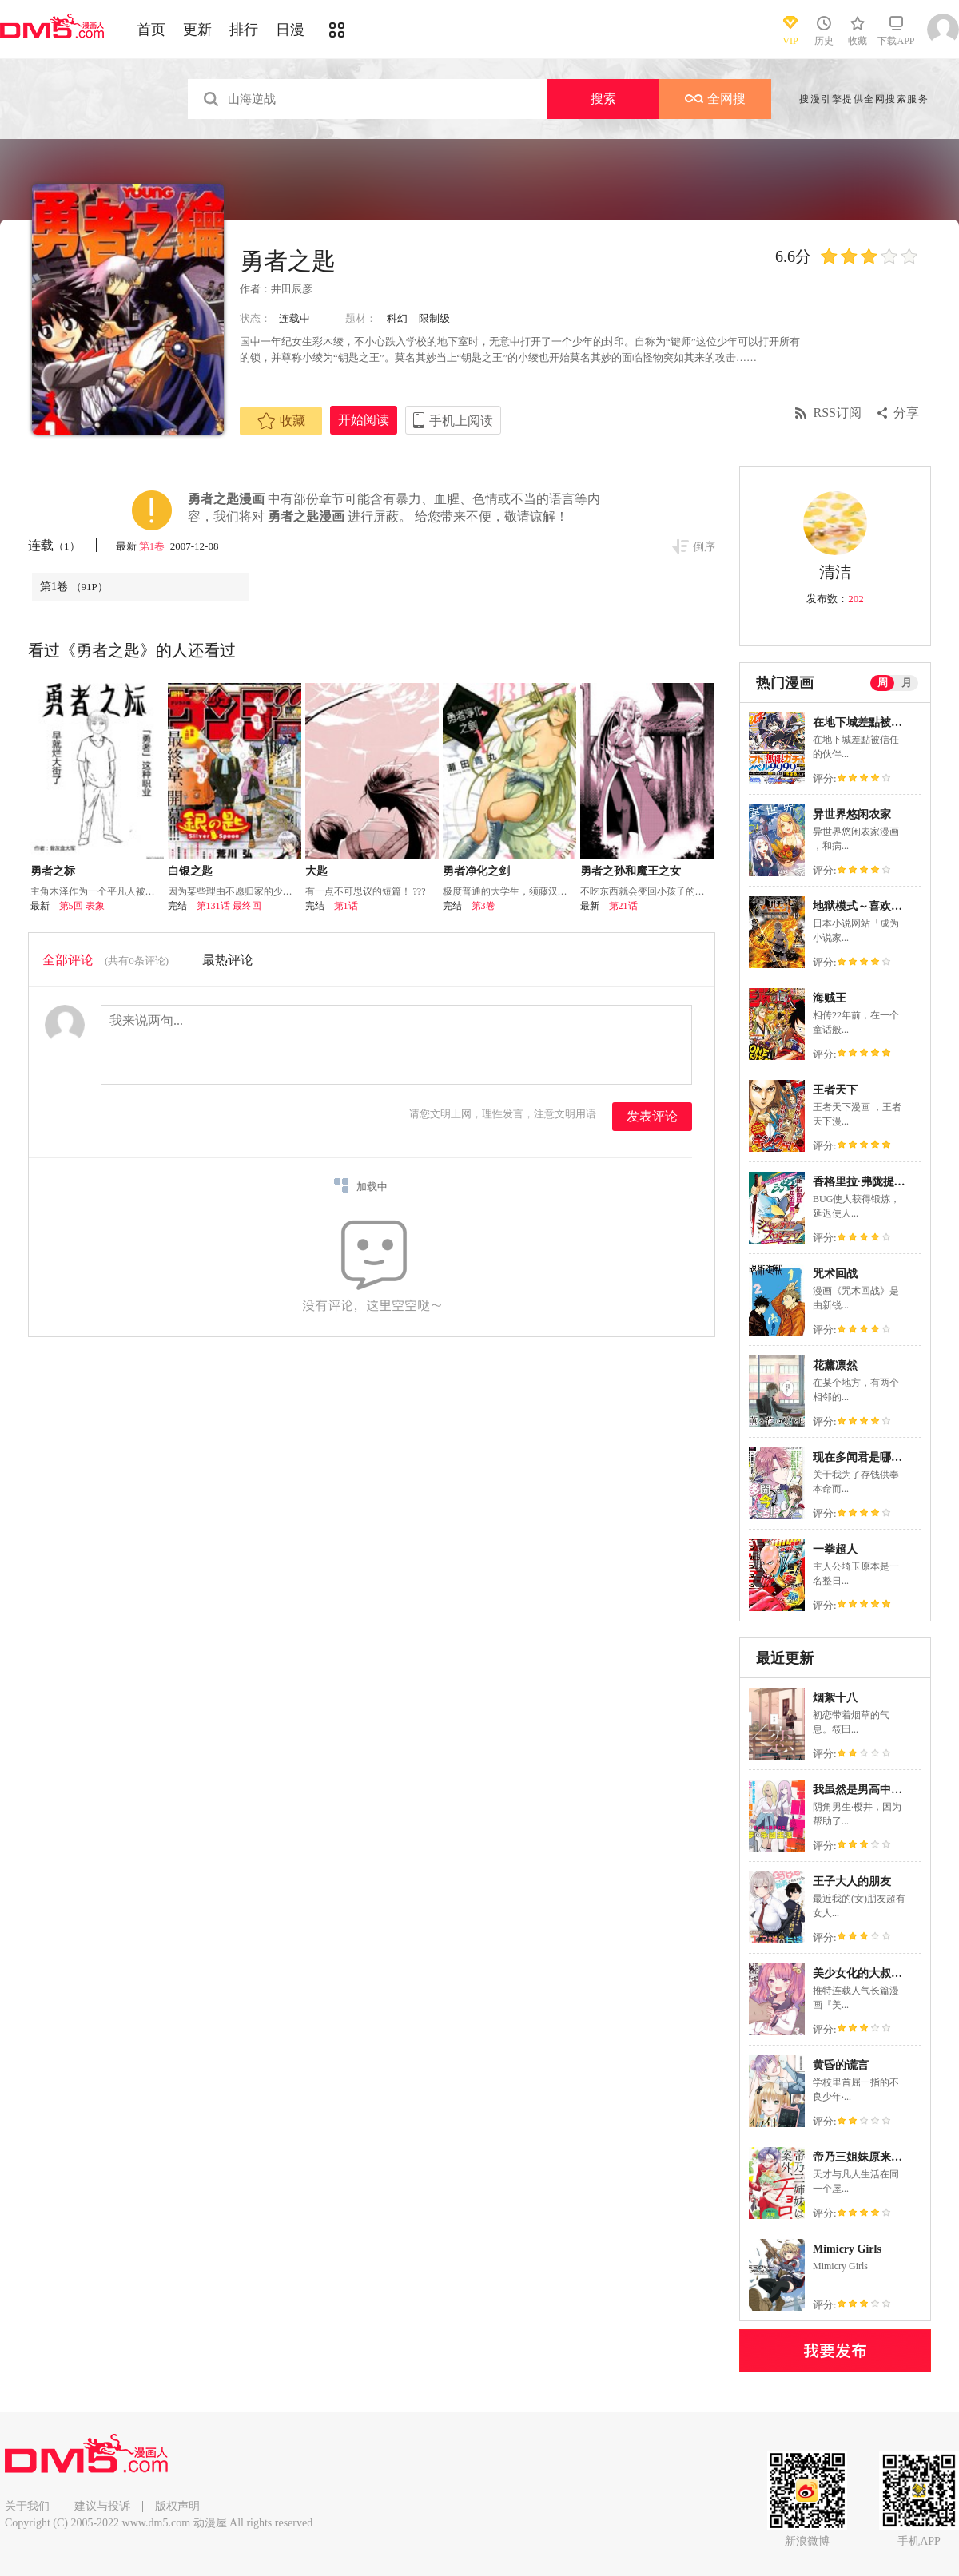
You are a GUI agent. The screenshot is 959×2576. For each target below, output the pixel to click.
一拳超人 (835, 1549)
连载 (54, 545)
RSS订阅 (838, 412)
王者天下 (835, 1090)
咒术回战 (835, 1274)
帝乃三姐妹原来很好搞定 (874, 2157)
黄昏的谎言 (841, 2065)
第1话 (346, 905)
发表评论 (652, 1116)
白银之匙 (190, 871)
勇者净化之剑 (476, 871)
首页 (151, 30)
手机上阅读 (461, 420)
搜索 (603, 98)
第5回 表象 (82, 905)
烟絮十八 (835, 1698)
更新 (197, 30)
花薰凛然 (835, 1365)
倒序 (704, 547)
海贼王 (829, 998)
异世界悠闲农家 (852, 814)
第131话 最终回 (229, 905)
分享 (906, 412)
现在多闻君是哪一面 (863, 1457)
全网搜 (715, 98)
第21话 (623, 905)
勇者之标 (52, 871)
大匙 (316, 871)
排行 (243, 30)
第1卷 (153, 546)
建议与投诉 (102, 2506)
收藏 (281, 421)
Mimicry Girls (847, 2249)
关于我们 (27, 2506)
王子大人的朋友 (852, 1881)
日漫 (290, 30)
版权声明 (177, 2506)
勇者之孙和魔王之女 (630, 871)
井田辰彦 (291, 289)
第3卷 (483, 905)
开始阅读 (363, 420)
